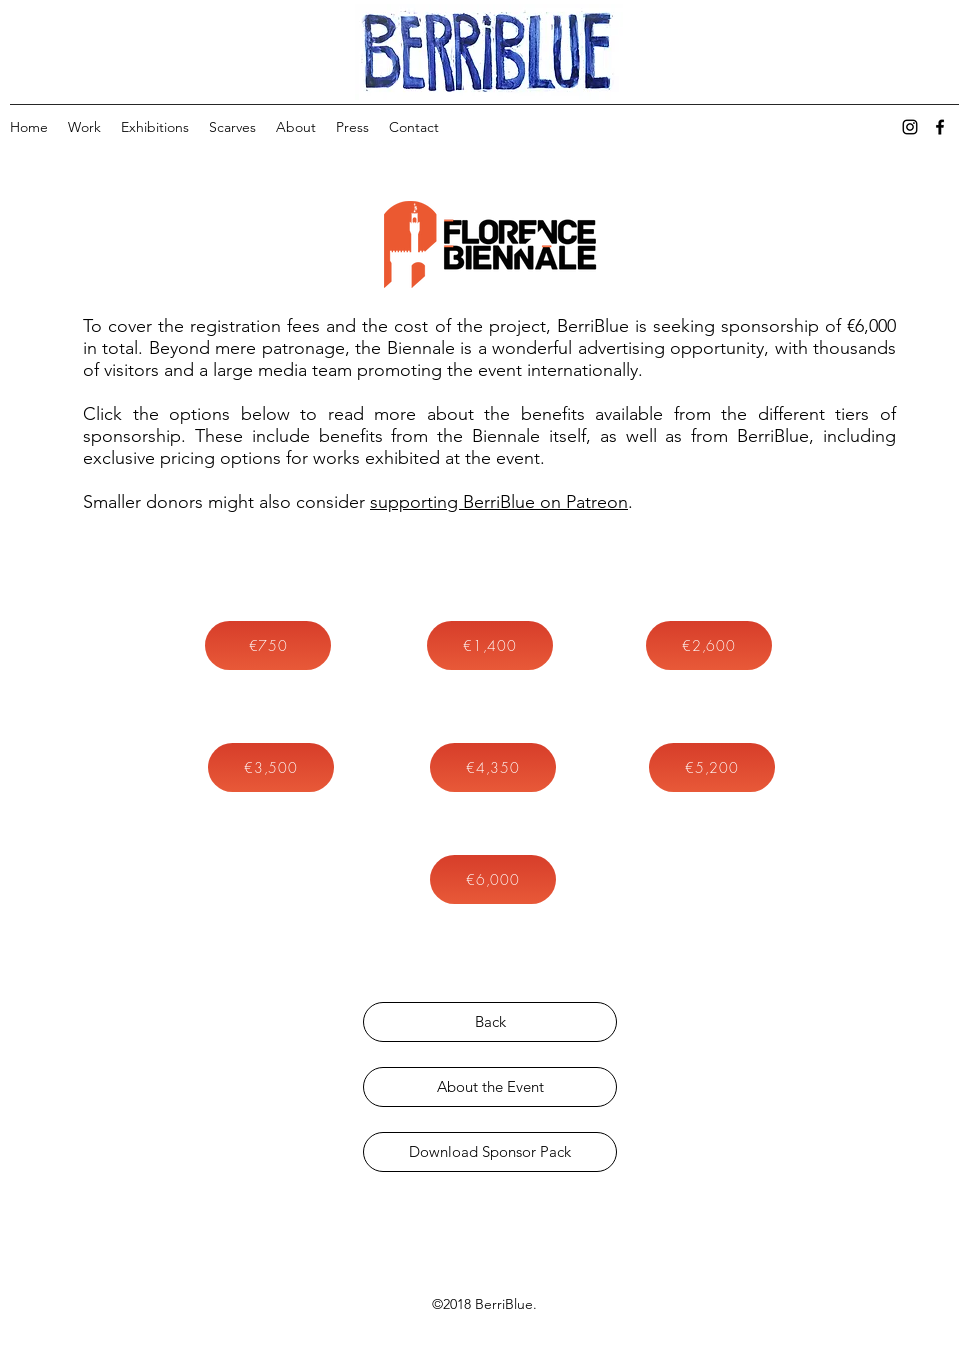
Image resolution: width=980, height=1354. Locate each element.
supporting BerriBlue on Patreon (499, 502)
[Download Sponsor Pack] (490, 1152)
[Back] (490, 1022)
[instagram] (910, 127)
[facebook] (940, 127)
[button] (268, 645)
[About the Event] (490, 1087)
